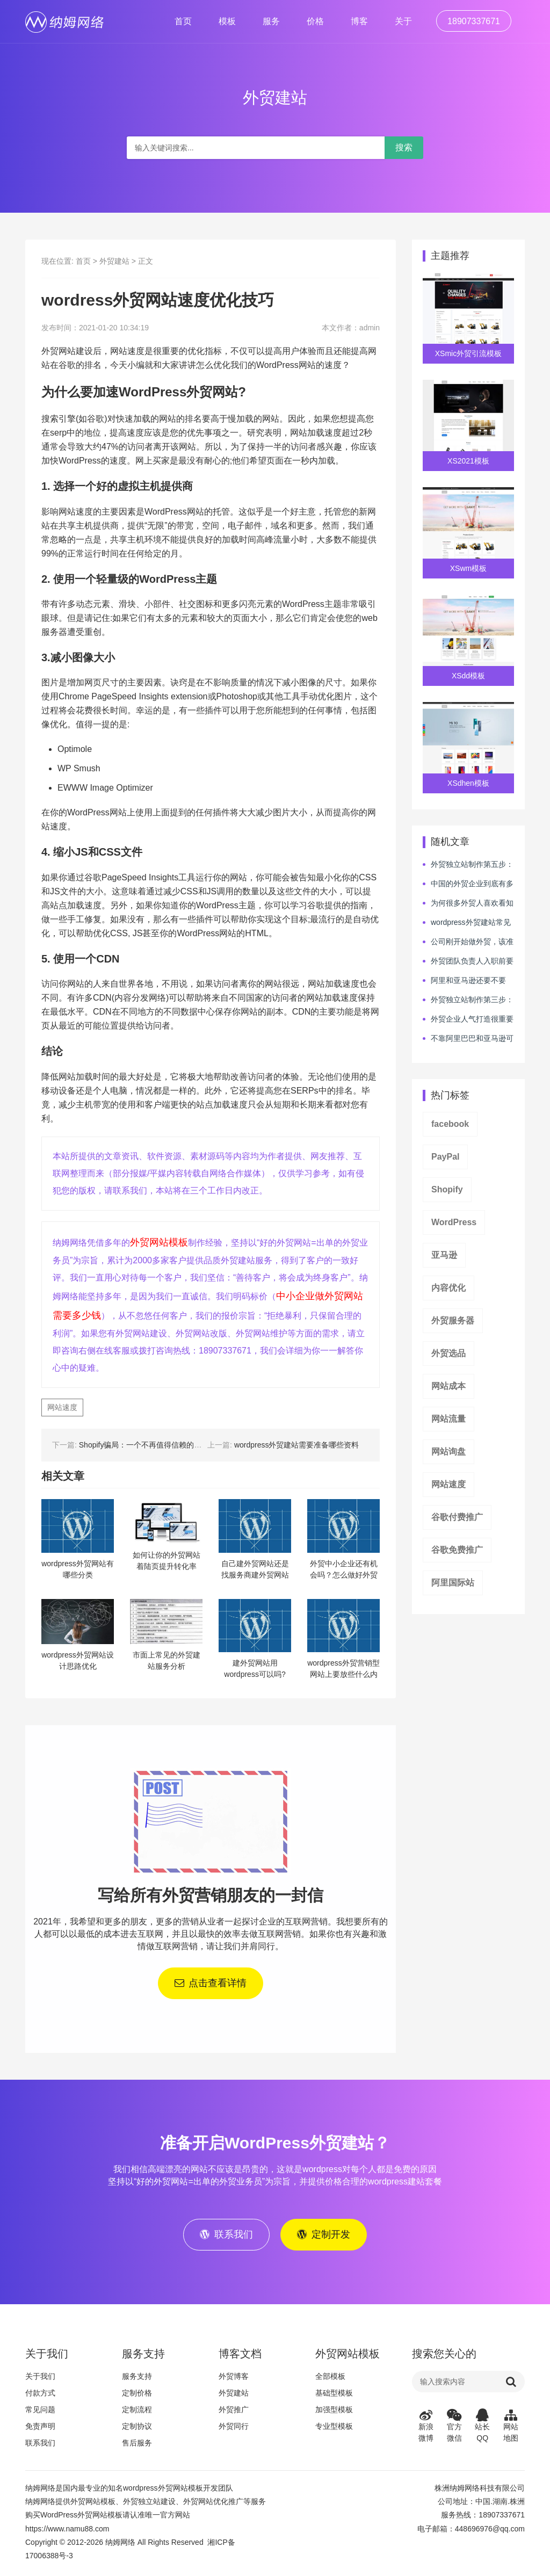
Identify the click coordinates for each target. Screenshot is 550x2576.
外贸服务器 (452, 1320)
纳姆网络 (120, 2545)
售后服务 (137, 2445)
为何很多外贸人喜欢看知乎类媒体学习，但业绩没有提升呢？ (468, 903)
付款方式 (40, 2395)
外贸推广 (234, 2412)
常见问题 (40, 2412)
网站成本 (448, 1386)
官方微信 (454, 2428)
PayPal (445, 1156)
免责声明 (40, 2429)
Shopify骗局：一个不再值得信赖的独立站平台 (155, 1445)
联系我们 (40, 2445)
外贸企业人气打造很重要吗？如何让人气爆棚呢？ (468, 1019)
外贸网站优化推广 (213, 2504)
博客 (359, 21)
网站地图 (511, 2428)
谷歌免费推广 (457, 1549)
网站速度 (62, 1407)
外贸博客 (234, 2379)
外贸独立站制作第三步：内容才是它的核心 (468, 1000)
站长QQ (482, 2428)
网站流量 (448, 1418)
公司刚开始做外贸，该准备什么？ (468, 942)
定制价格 (137, 2395)
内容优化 (448, 1287)
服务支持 (137, 2379)
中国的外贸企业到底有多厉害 (468, 884)
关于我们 (40, 2379)
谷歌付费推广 (457, 1517)
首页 (183, 21)
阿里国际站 (452, 1582)
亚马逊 (444, 1255)
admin (369, 327)
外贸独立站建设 (149, 2504)
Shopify (447, 1189)
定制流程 (137, 2412)
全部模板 (330, 2379)
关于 (403, 21)
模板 (227, 21)
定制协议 (137, 2429)
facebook (450, 1123)
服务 (271, 21)
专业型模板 (334, 2429)
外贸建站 (114, 261)
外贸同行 (234, 2429)
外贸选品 (448, 1353)
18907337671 (473, 21)
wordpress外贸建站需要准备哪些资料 (296, 1445)
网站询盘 (448, 1451)
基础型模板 (334, 2395)
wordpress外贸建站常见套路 (467, 923)
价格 (315, 21)
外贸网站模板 (159, 1242)
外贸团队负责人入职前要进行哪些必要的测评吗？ (468, 961)
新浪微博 (426, 2428)
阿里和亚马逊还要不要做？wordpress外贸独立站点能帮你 (466, 981)
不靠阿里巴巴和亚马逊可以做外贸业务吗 (468, 1039)
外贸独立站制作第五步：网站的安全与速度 (468, 865)
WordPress (453, 1222)
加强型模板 (334, 2412)
